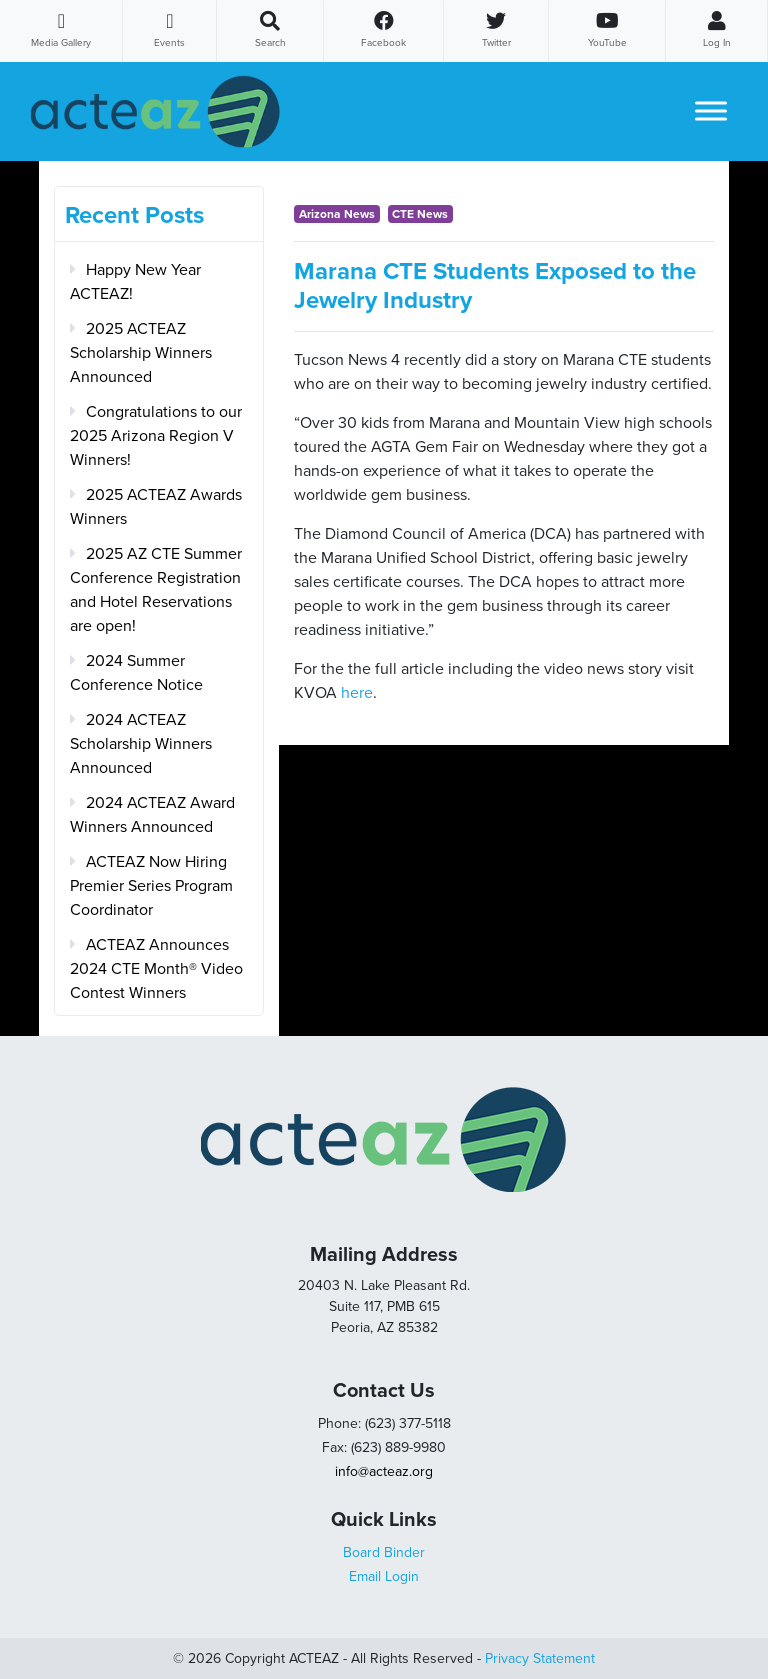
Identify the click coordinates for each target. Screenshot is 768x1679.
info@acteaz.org (384, 1471)
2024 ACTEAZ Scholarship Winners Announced (141, 744)
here (357, 693)
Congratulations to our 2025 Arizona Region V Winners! (156, 436)
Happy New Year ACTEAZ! (135, 282)
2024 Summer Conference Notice (136, 673)
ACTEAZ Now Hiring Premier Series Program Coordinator (151, 886)
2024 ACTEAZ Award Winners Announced (152, 815)
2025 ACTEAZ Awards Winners (156, 507)
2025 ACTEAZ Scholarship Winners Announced (141, 353)
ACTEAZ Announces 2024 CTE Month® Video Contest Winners (156, 969)
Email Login (384, 1576)
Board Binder (384, 1552)
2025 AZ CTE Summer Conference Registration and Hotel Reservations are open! (156, 590)
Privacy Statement (540, 1658)
